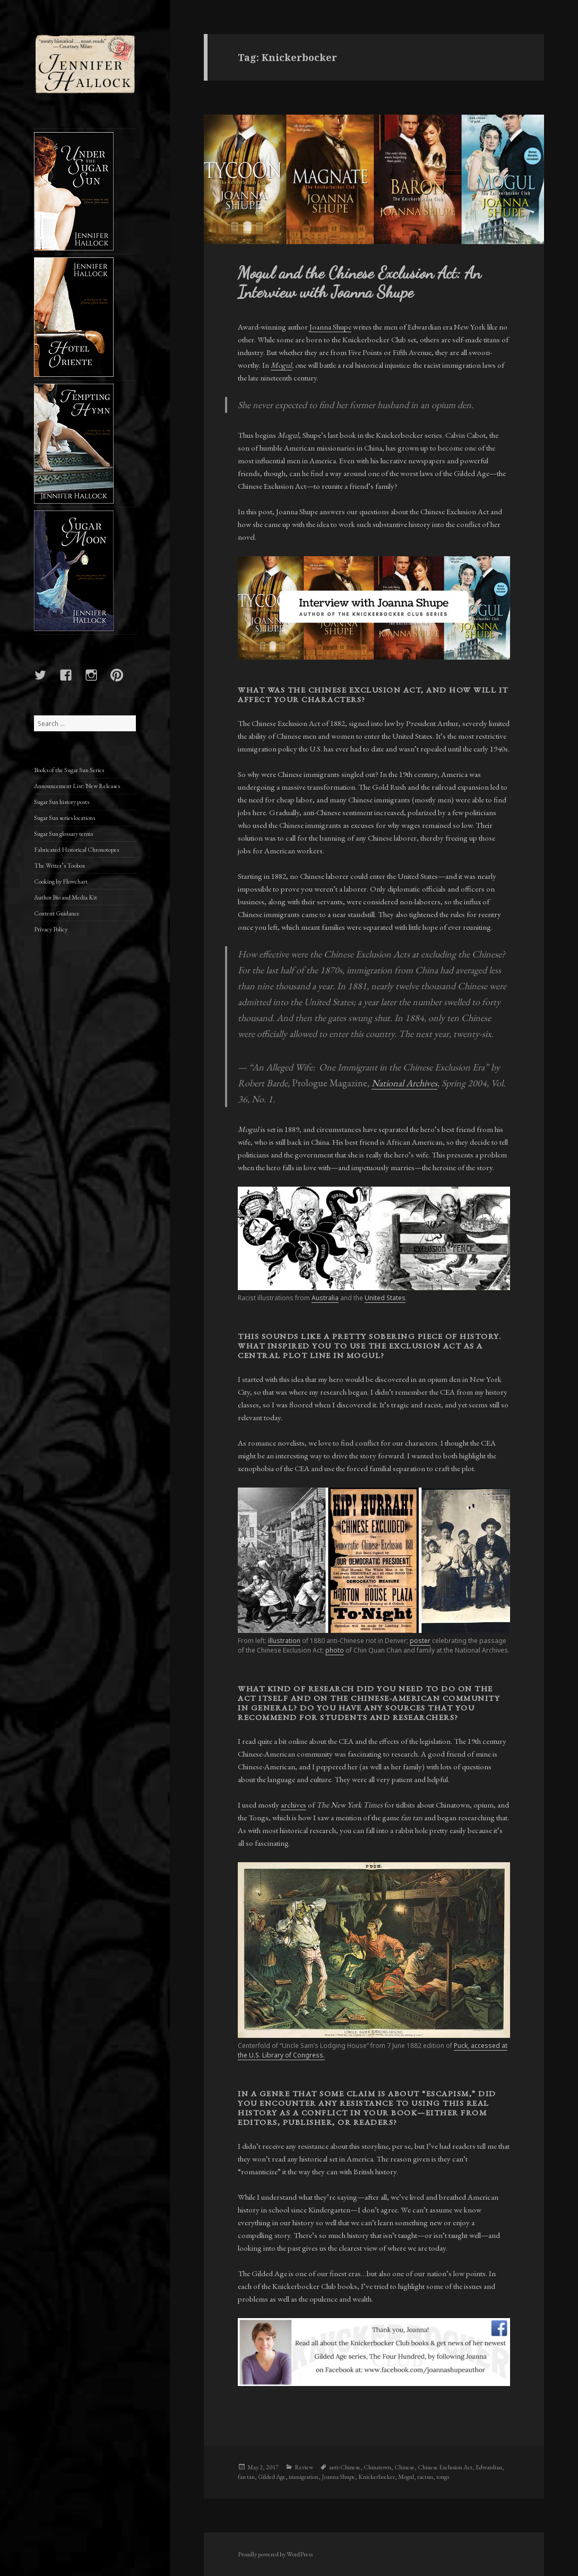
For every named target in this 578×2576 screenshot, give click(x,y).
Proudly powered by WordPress (275, 2554)
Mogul (281, 365)
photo (334, 1650)
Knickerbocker (376, 2477)
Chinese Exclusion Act (445, 2467)
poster (420, 1640)
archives (293, 1805)
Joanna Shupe (330, 327)
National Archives (404, 1083)
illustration (284, 1640)
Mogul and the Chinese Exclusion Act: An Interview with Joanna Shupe (359, 282)
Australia (325, 1297)
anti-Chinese (344, 2467)
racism (425, 2477)
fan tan (246, 2477)
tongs (442, 2477)
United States (385, 1297)
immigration (303, 2477)
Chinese (404, 2467)
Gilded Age (272, 2477)
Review (304, 2467)
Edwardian (489, 2467)
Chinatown (377, 2467)
